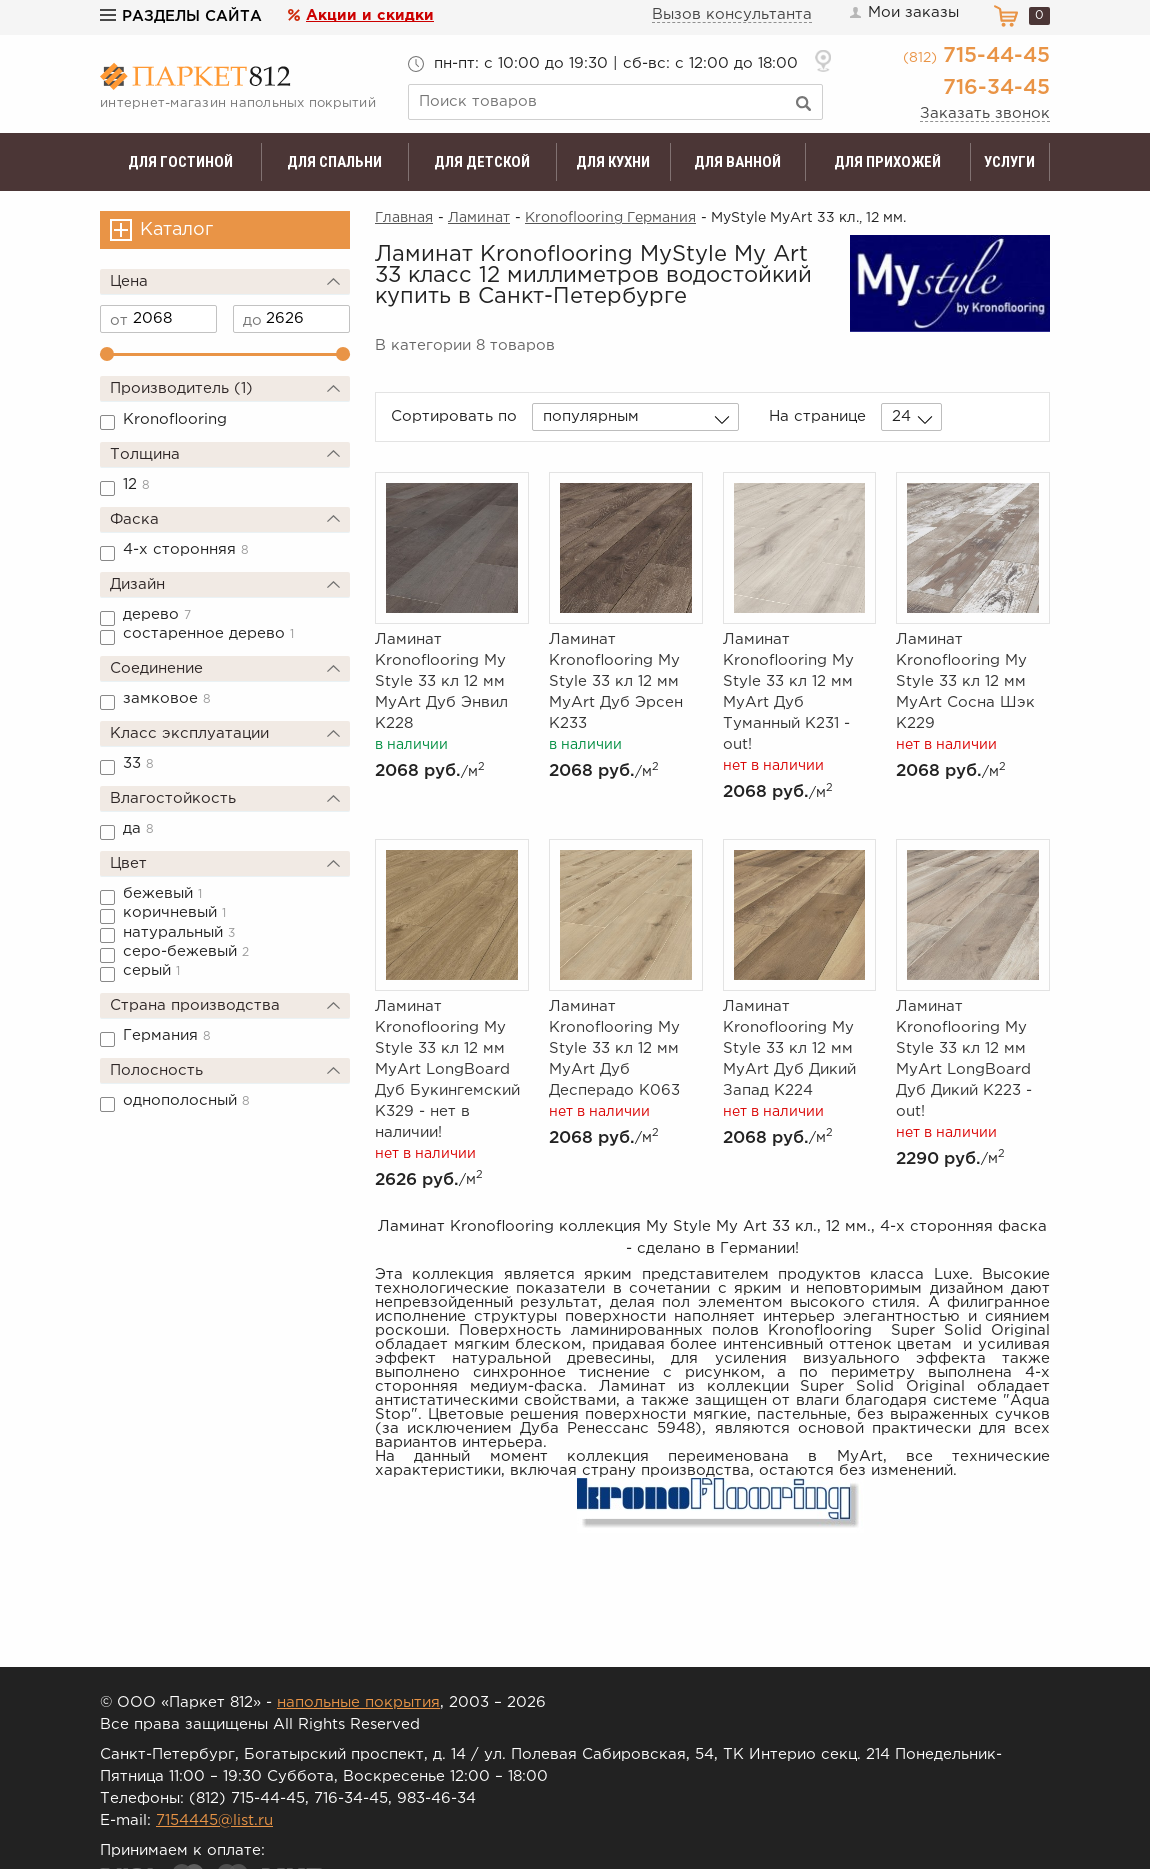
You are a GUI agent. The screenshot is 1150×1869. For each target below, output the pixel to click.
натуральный (179, 932)
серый (151, 970)
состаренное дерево (208, 633)
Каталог (176, 230)
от (119, 320)
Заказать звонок (985, 113)
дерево (157, 614)
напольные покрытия (358, 1702)
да (138, 828)
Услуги (1009, 162)
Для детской (482, 162)
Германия (167, 1035)
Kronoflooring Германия (610, 218)
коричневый (174, 912)
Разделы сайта (181, 16)
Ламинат (479, 218)
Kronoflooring (175, 419)
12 (136, 484)
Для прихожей (887, 162)
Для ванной (737, 162)
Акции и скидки (370, 15)
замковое (167, 698)
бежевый (162, 893)
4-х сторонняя (186, 549)
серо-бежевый (186, 951)
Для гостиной (180, 162)
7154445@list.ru (214, 1820)
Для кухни (613, 162)
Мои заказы (903, 13)
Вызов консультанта (732, 14)
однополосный (186, 1100)
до (252, 320)
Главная (404, 218)
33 (138, 763)
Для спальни (334, 162)
